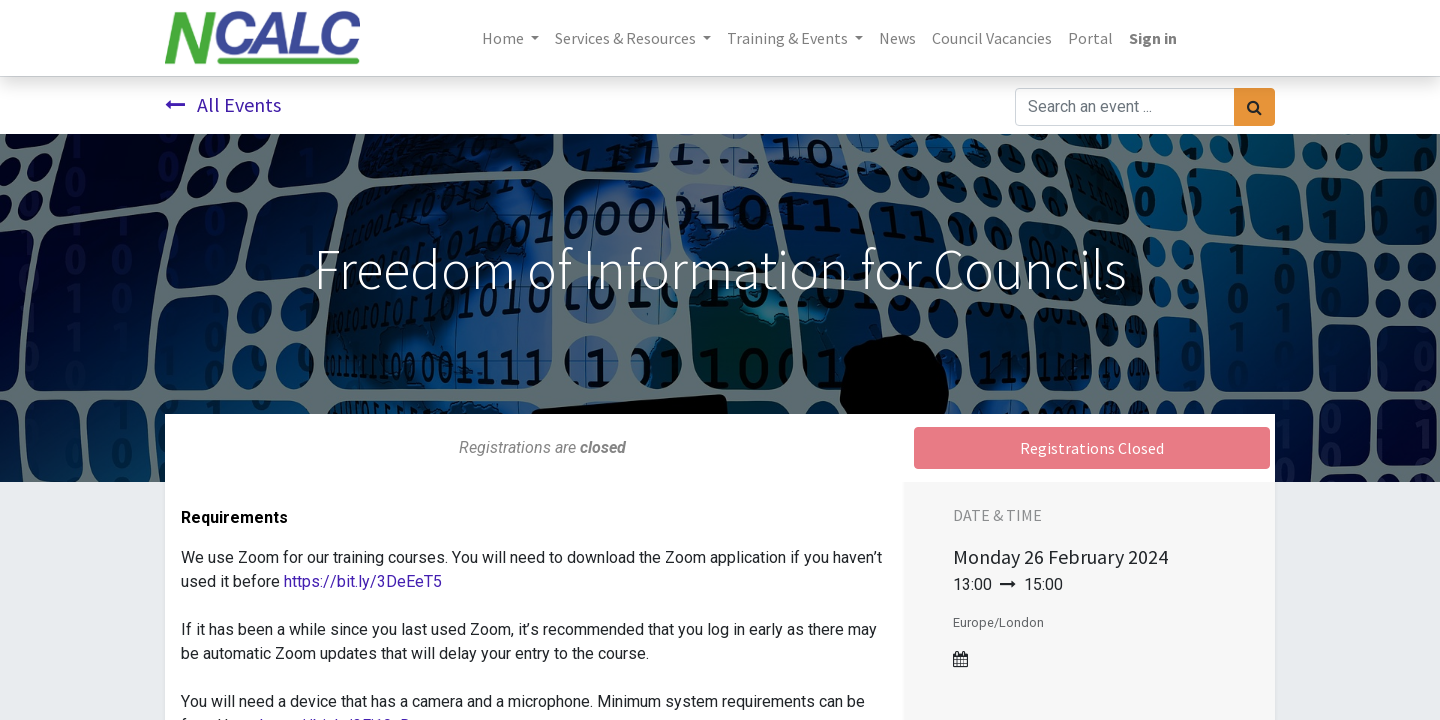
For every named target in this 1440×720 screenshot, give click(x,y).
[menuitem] (897, 38)
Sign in (1153, 38)
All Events (223, 104)
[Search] (1254, 107)
